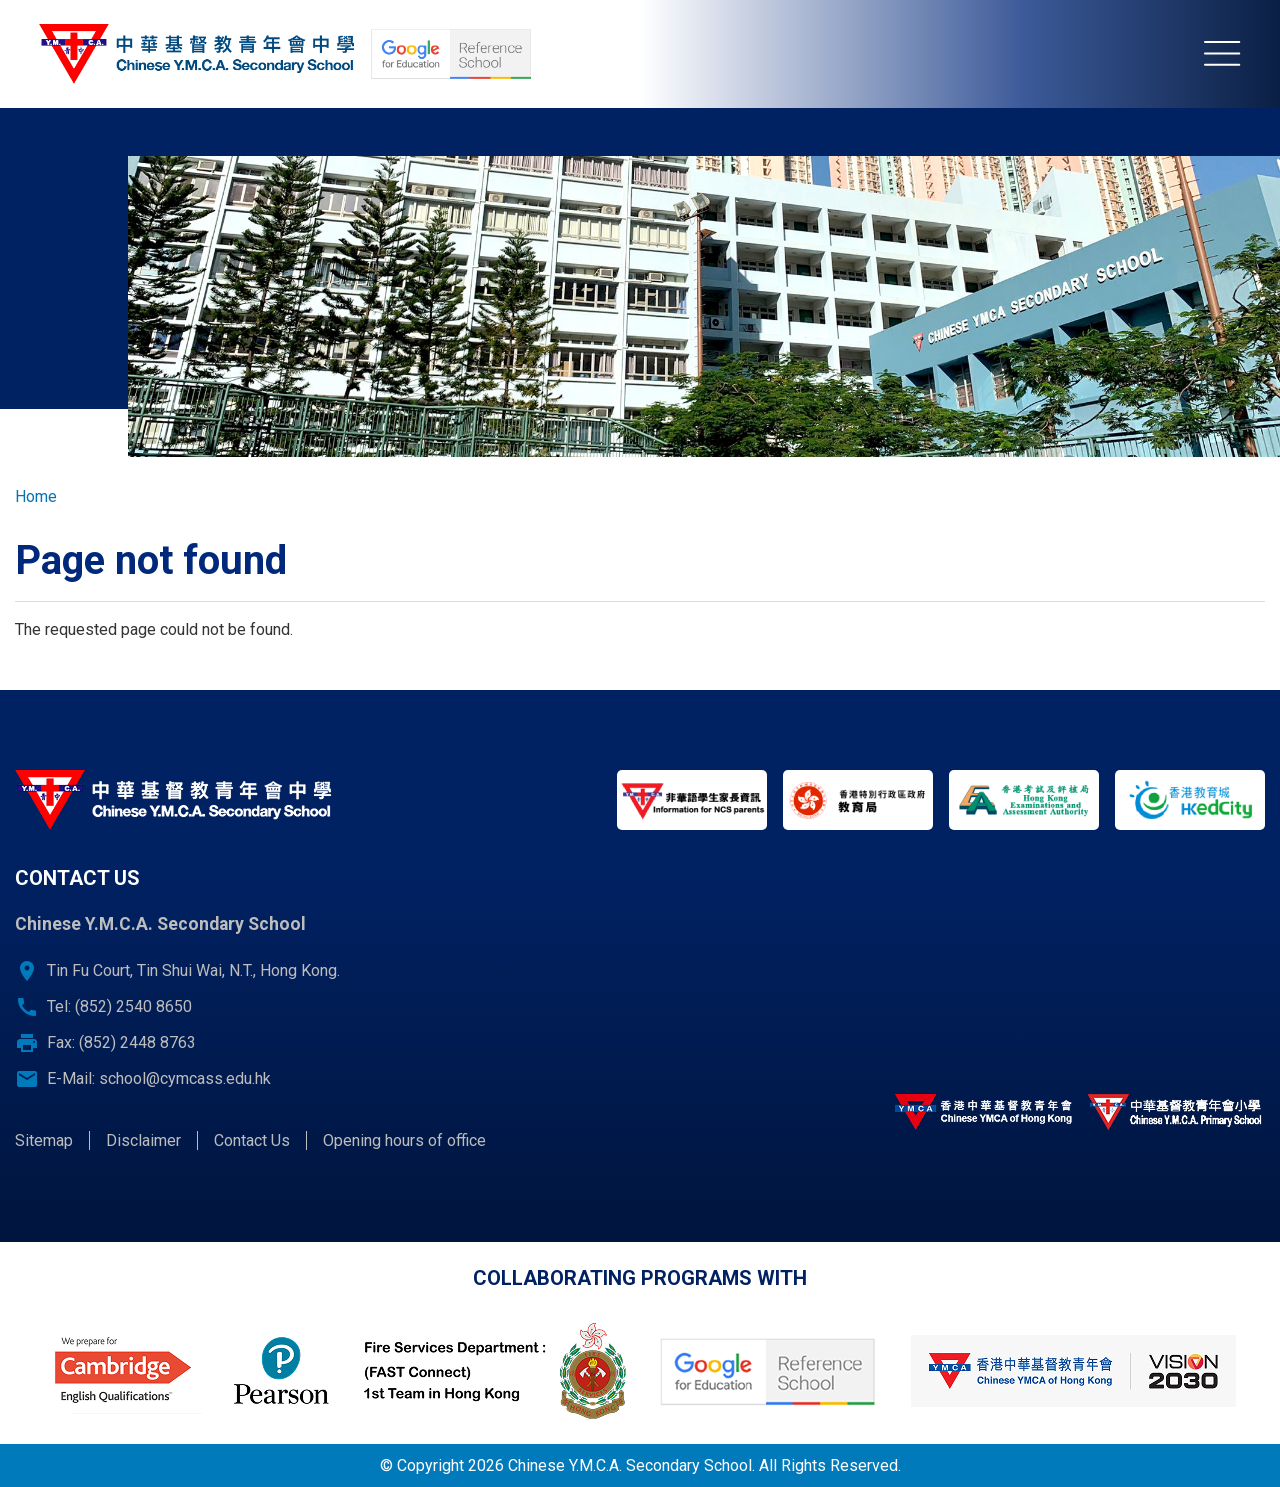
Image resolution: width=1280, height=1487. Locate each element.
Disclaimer (143, 1140)
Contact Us (252, 1140)
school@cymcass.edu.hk (185, 1078)
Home (36, 496)
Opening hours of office (404, 1140)
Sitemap (44, 1140)
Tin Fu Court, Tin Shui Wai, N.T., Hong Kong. (193, 970)
